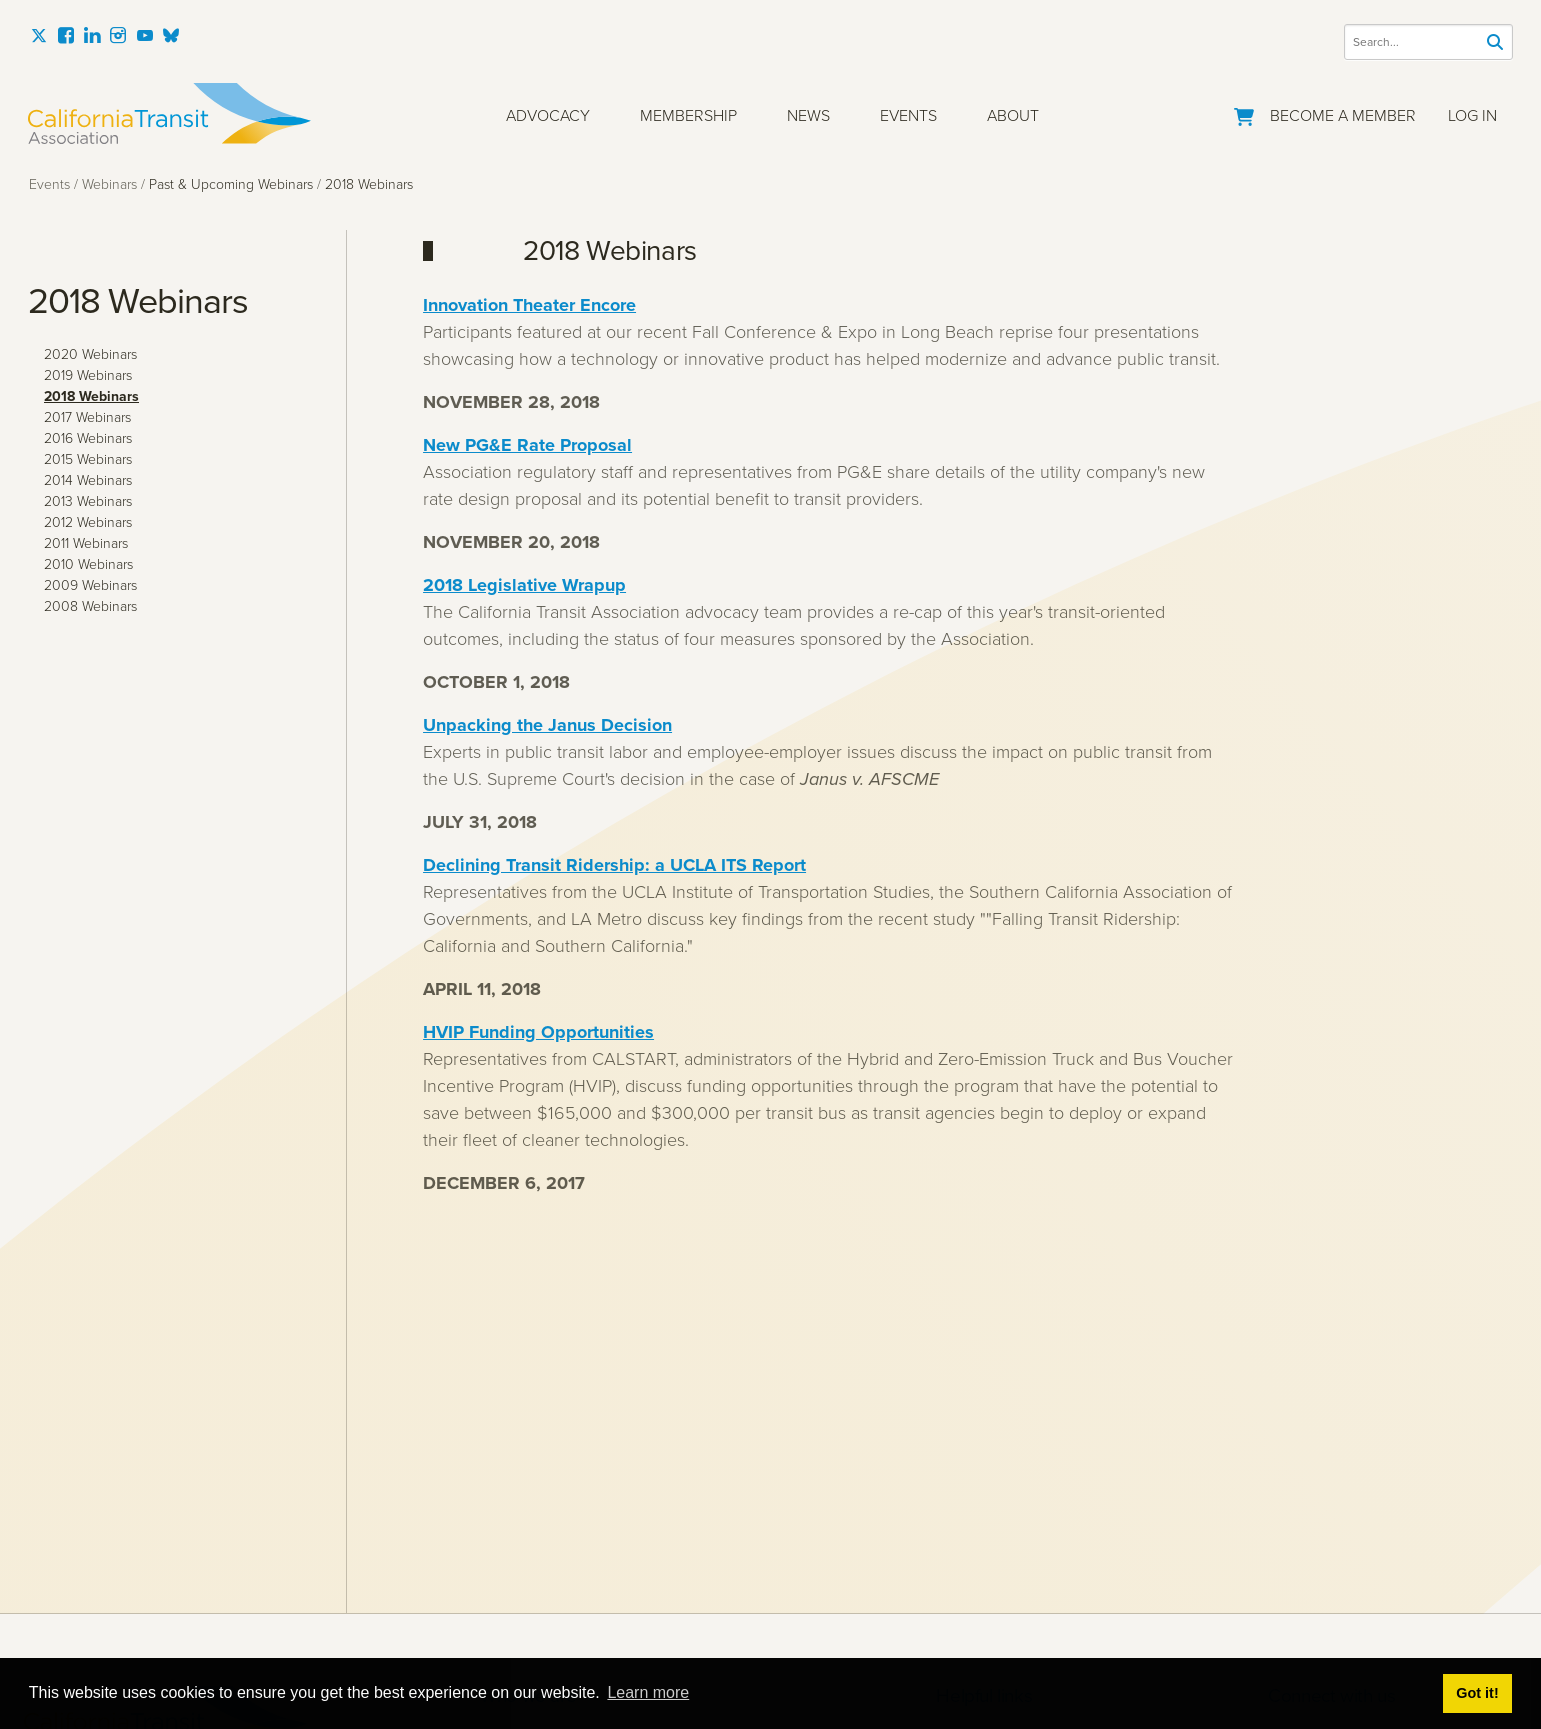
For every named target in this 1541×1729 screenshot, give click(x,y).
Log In (1472, 115)
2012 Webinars (88, 522)
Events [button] (908, 115)
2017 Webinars (87, 417)
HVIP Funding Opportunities (538, 1032)
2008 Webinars (90, 606)
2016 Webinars (88, 438)
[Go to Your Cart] (1244, 113)
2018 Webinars (91, 396)
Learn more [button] (648, 1692)
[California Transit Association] (169, 113)
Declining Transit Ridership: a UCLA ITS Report (614, 865)
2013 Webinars (88, 501)
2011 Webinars (86, 543)
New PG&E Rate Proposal (527, 445)
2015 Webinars (88, 459)
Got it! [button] (1477, 1693)
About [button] (1013, 115)
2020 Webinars (90, 354)
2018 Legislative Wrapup (524, 585)
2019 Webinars (88, 375)
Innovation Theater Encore (529, 305)
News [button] (808, 115)
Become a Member (1343, 115)
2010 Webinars (88, 564)
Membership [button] (688, 115)
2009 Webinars (90, 585)
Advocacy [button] (548, 115)
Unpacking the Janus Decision (547, 725)
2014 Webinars (88, 480)
